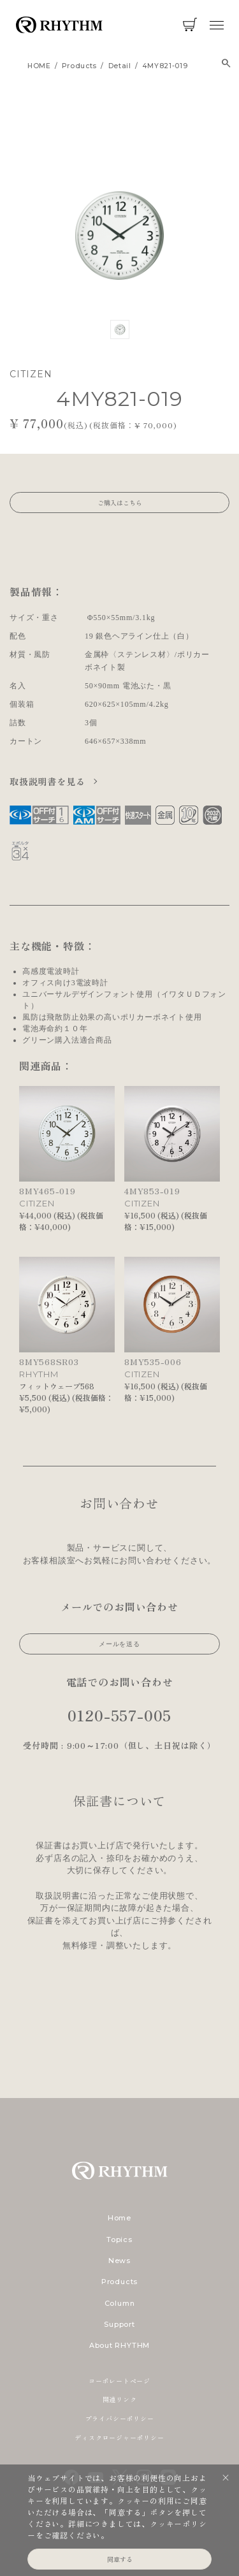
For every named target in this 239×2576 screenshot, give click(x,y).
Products (119, 2281)
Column (120, 2303)
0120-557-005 (120, 1715)
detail (119, 66)
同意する (120, 2559)
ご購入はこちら (120, 502)
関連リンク (120, 2399)
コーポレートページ (119, 2380)
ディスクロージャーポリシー (119, 2437)
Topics (119, 2239)
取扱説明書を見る (49, 781)
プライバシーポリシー (119, 2418)
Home (119, 2217)
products (79, 66)
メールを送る (119, 1643)
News (119, 2260)
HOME (39, 66)
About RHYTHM (119, 2345)
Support (119, 2324)
